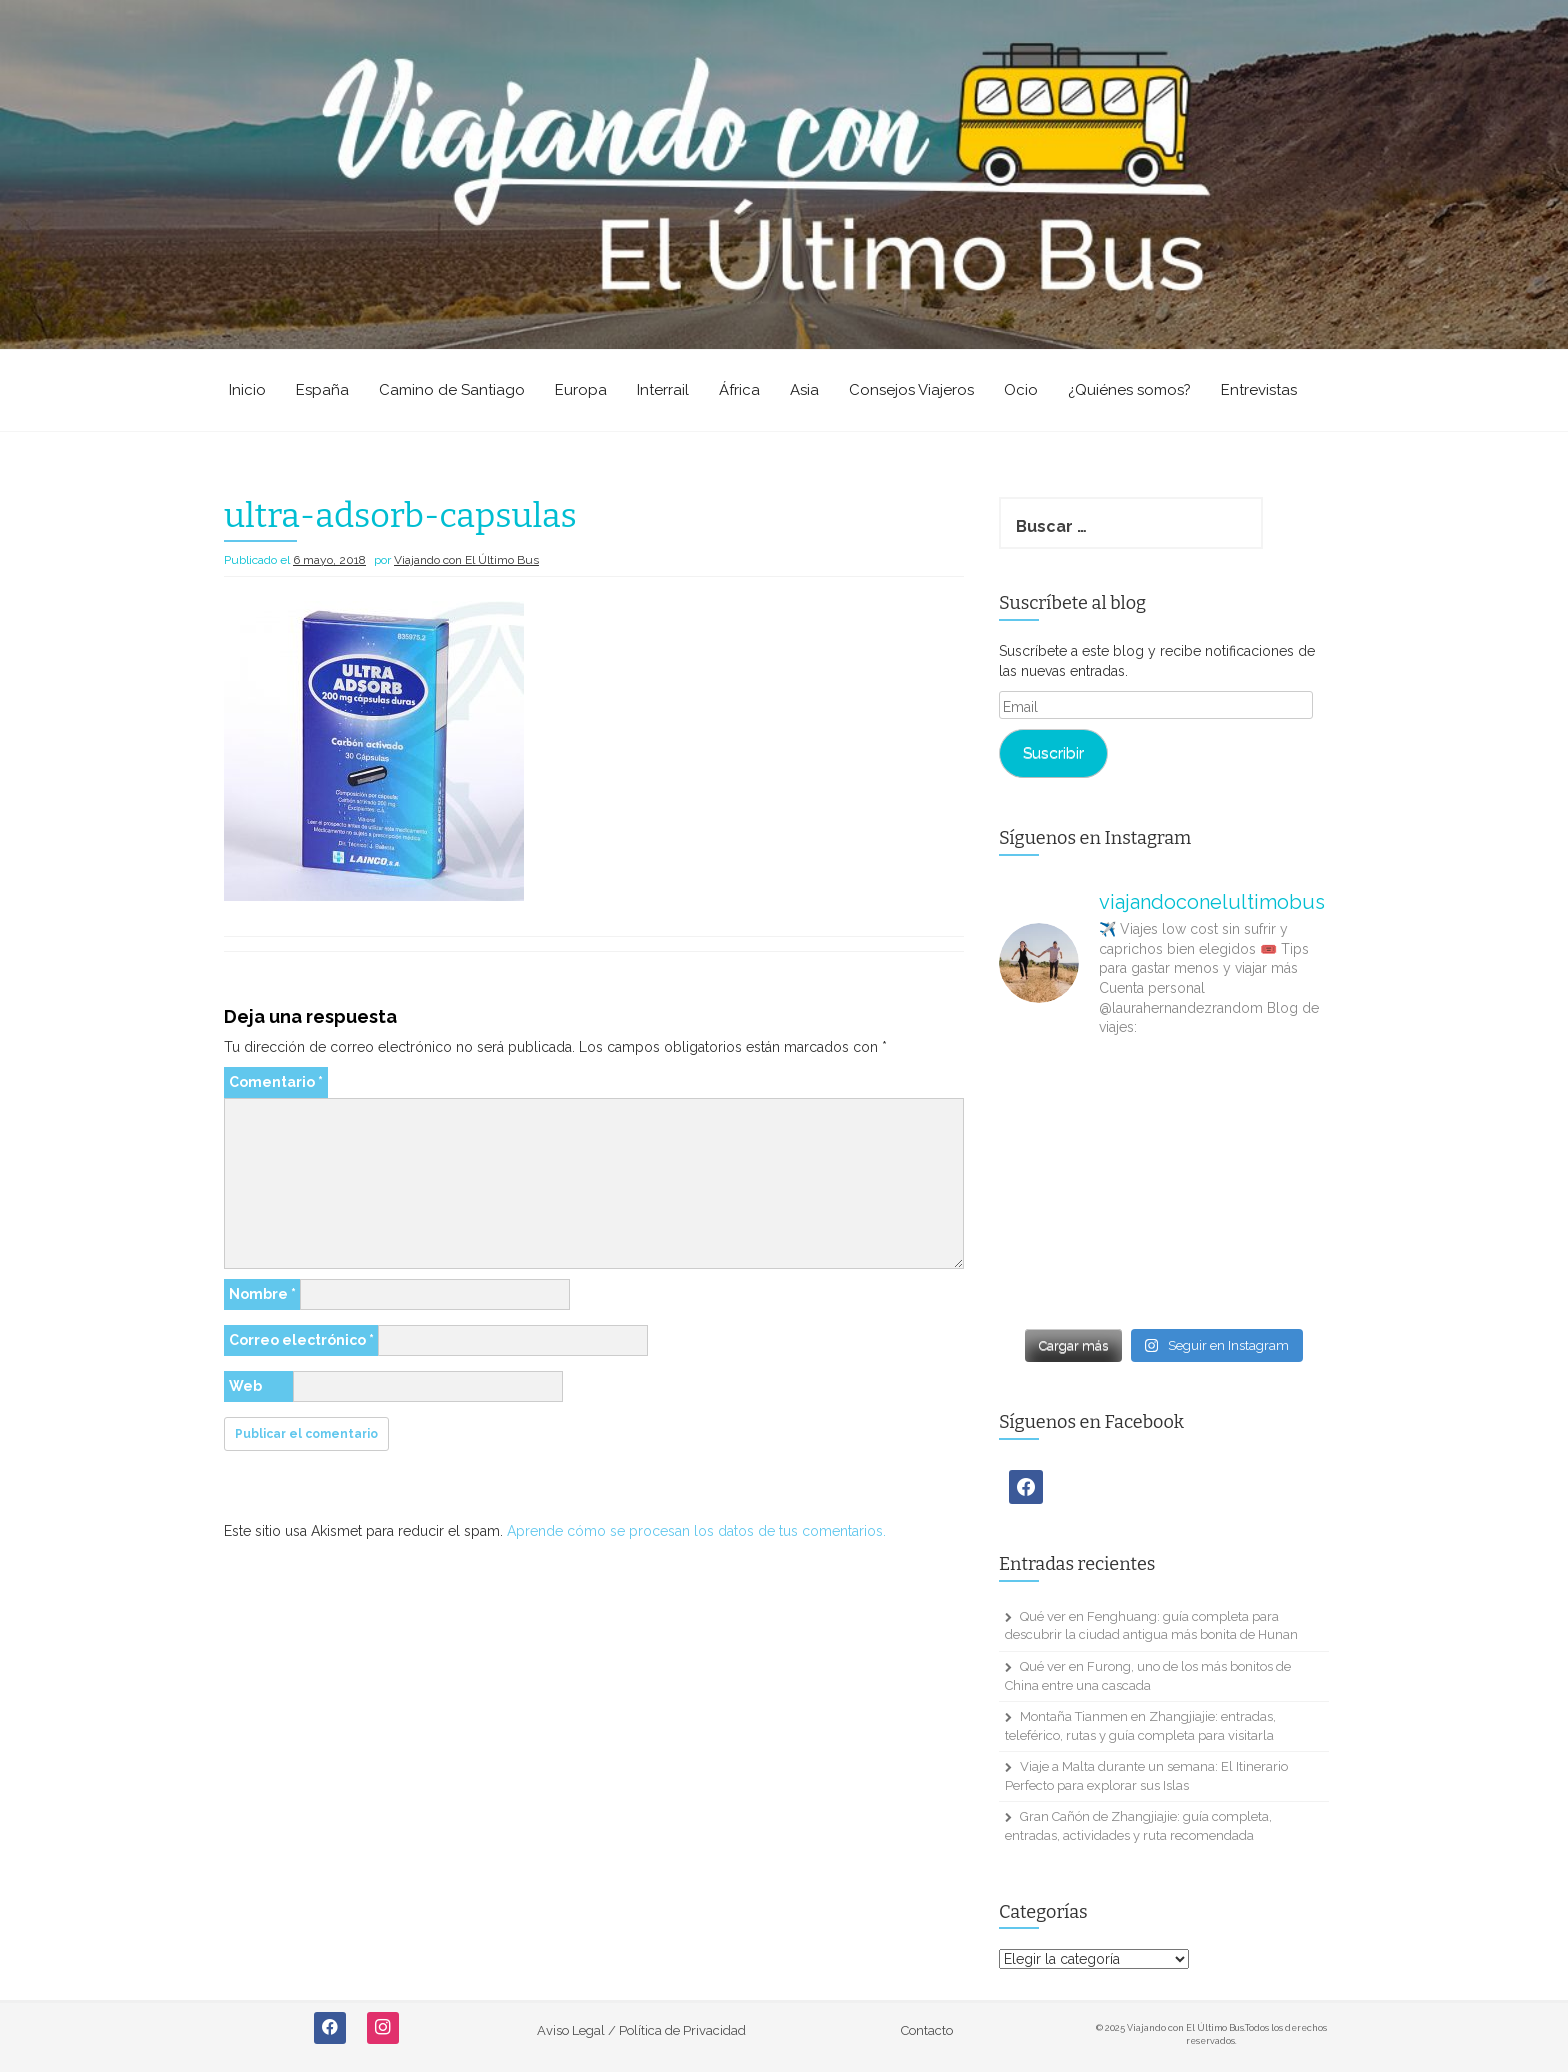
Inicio (247, 390)
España (322, 390)
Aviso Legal (571, 2030)
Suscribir (1053, 752)
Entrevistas (1259, 390)
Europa (581, 390)
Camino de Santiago (452, 390)
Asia (804, 390)
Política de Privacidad (682, 2030)
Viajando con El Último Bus (466, 560)
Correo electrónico (301, 1340)
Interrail (663, 390)
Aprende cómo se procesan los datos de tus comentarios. (696, 1531)
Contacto (927, 2030)
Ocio (1021, 390)
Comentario (276, 1082)
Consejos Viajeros (911, 390)
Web (245, 1386)
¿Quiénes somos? (1129, 390)
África (739, 390)
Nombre (262, 1294)
